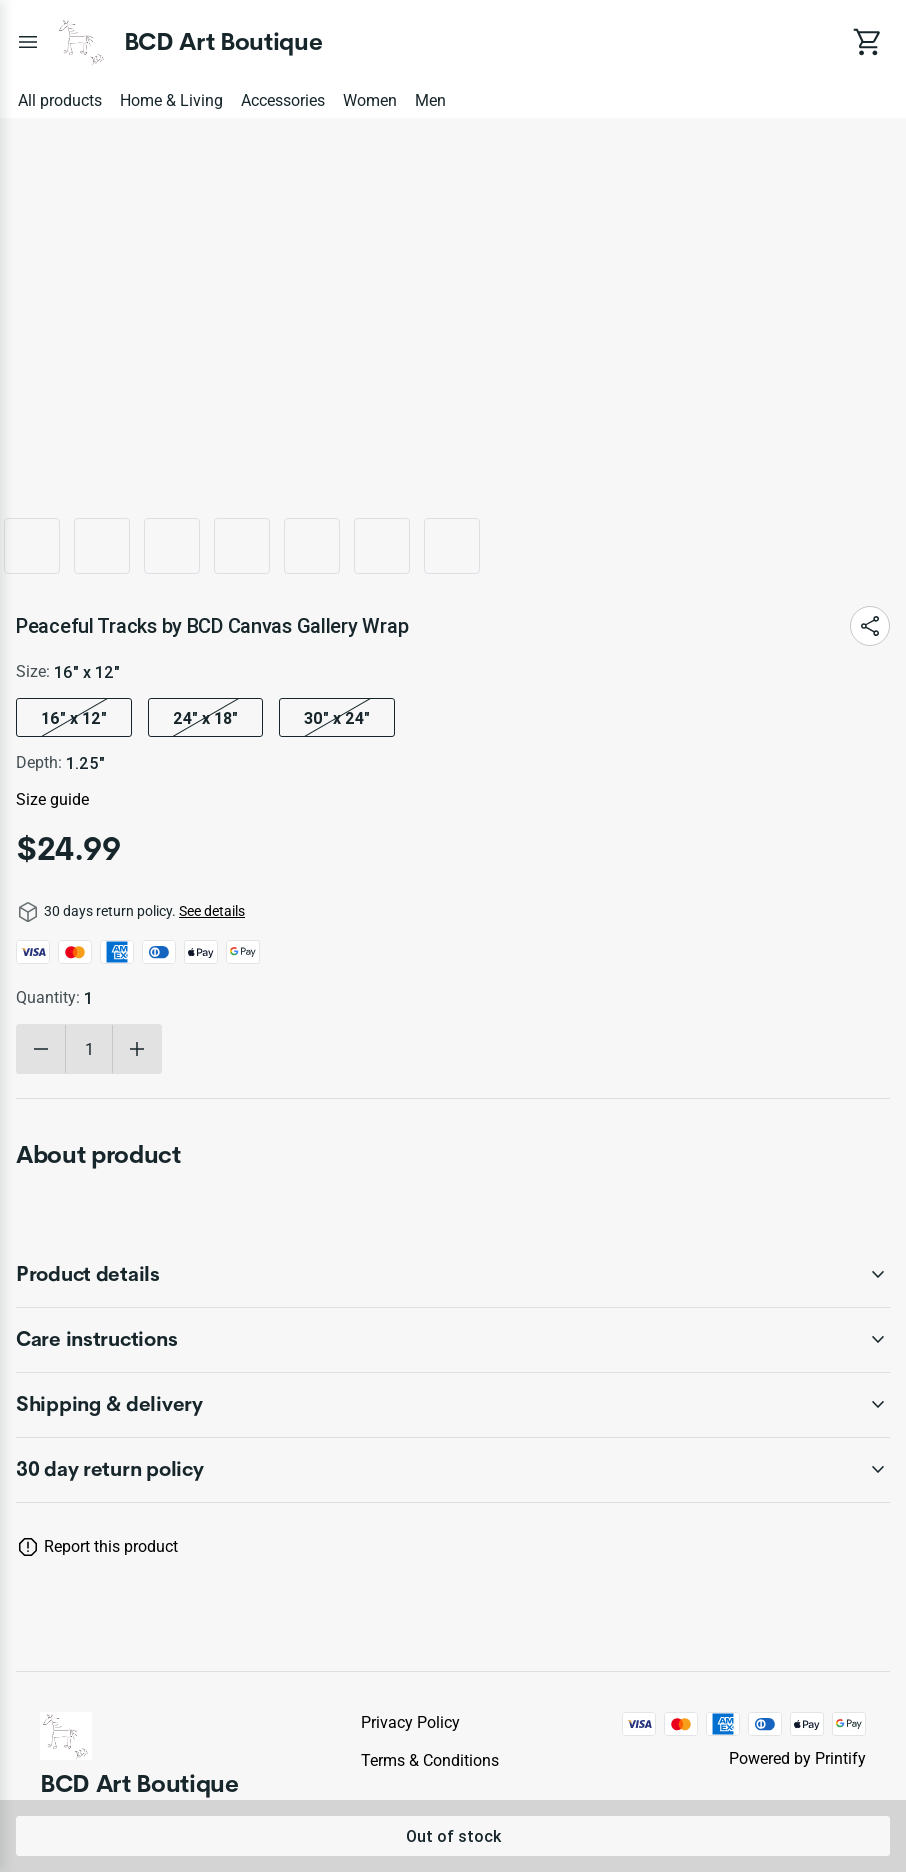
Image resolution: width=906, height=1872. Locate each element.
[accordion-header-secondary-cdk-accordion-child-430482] (453, 1340)
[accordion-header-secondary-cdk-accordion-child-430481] (453, 1275)
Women (370, 100)
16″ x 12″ (74, 718)
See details (212, 911)
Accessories (283, 100)
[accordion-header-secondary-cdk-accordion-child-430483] (453, 1405)
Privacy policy (410, 1722)
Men (430, 100)
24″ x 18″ (205, 718)
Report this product (111, 1546)
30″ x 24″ (337, 718)
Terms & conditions (430, 1760)
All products (60, 100)
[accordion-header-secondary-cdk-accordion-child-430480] (453, 1470)
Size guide (52, 799)
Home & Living (171, 100)
